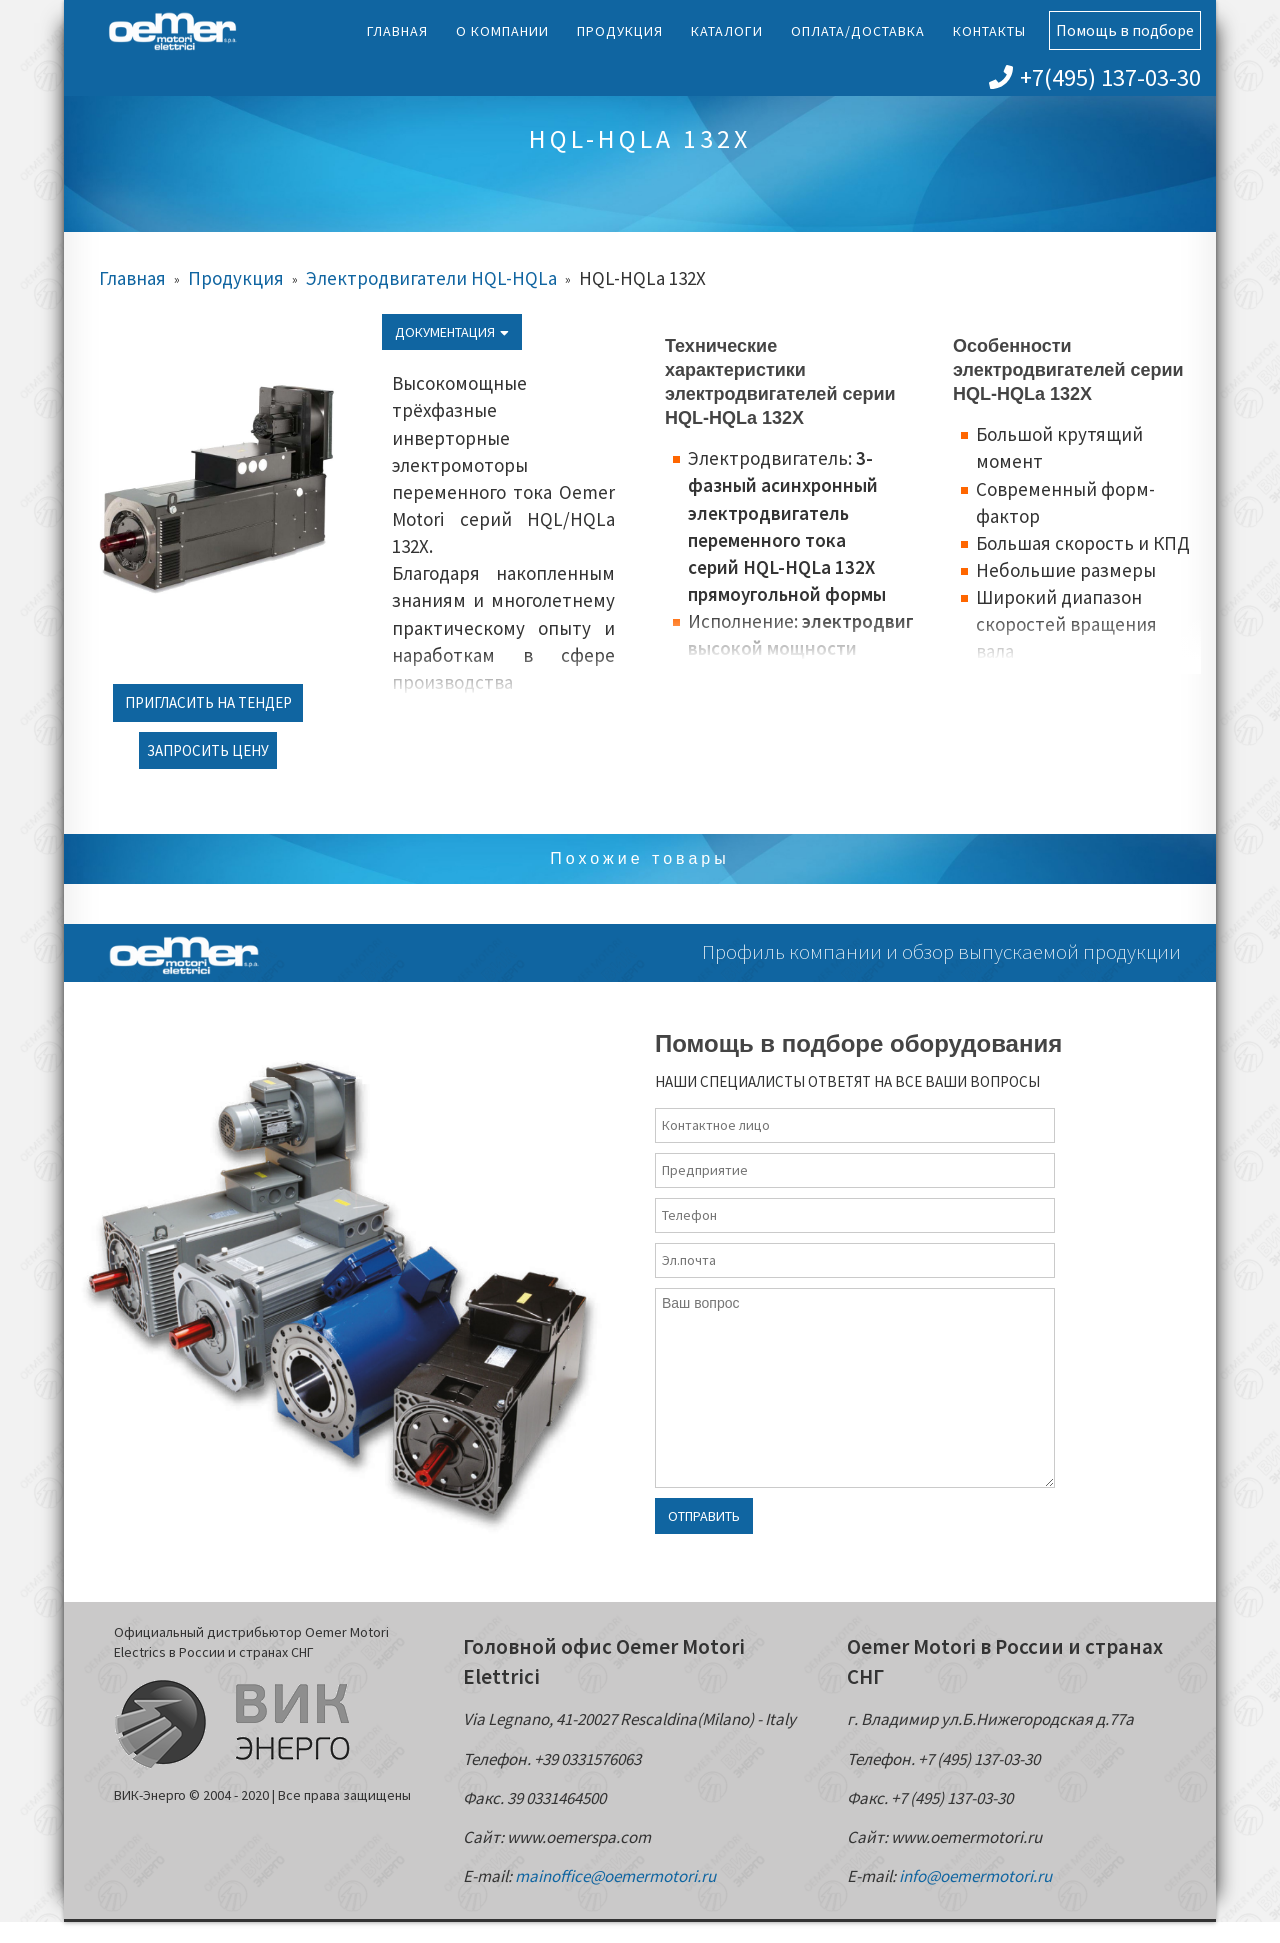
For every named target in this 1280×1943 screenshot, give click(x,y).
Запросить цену (208, 750)
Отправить (704, 1516)
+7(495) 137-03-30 (1095, 77)
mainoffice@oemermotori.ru (615, 1876)
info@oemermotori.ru (975, 1876)
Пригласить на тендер (208, 702)
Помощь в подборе (1125, 30)
